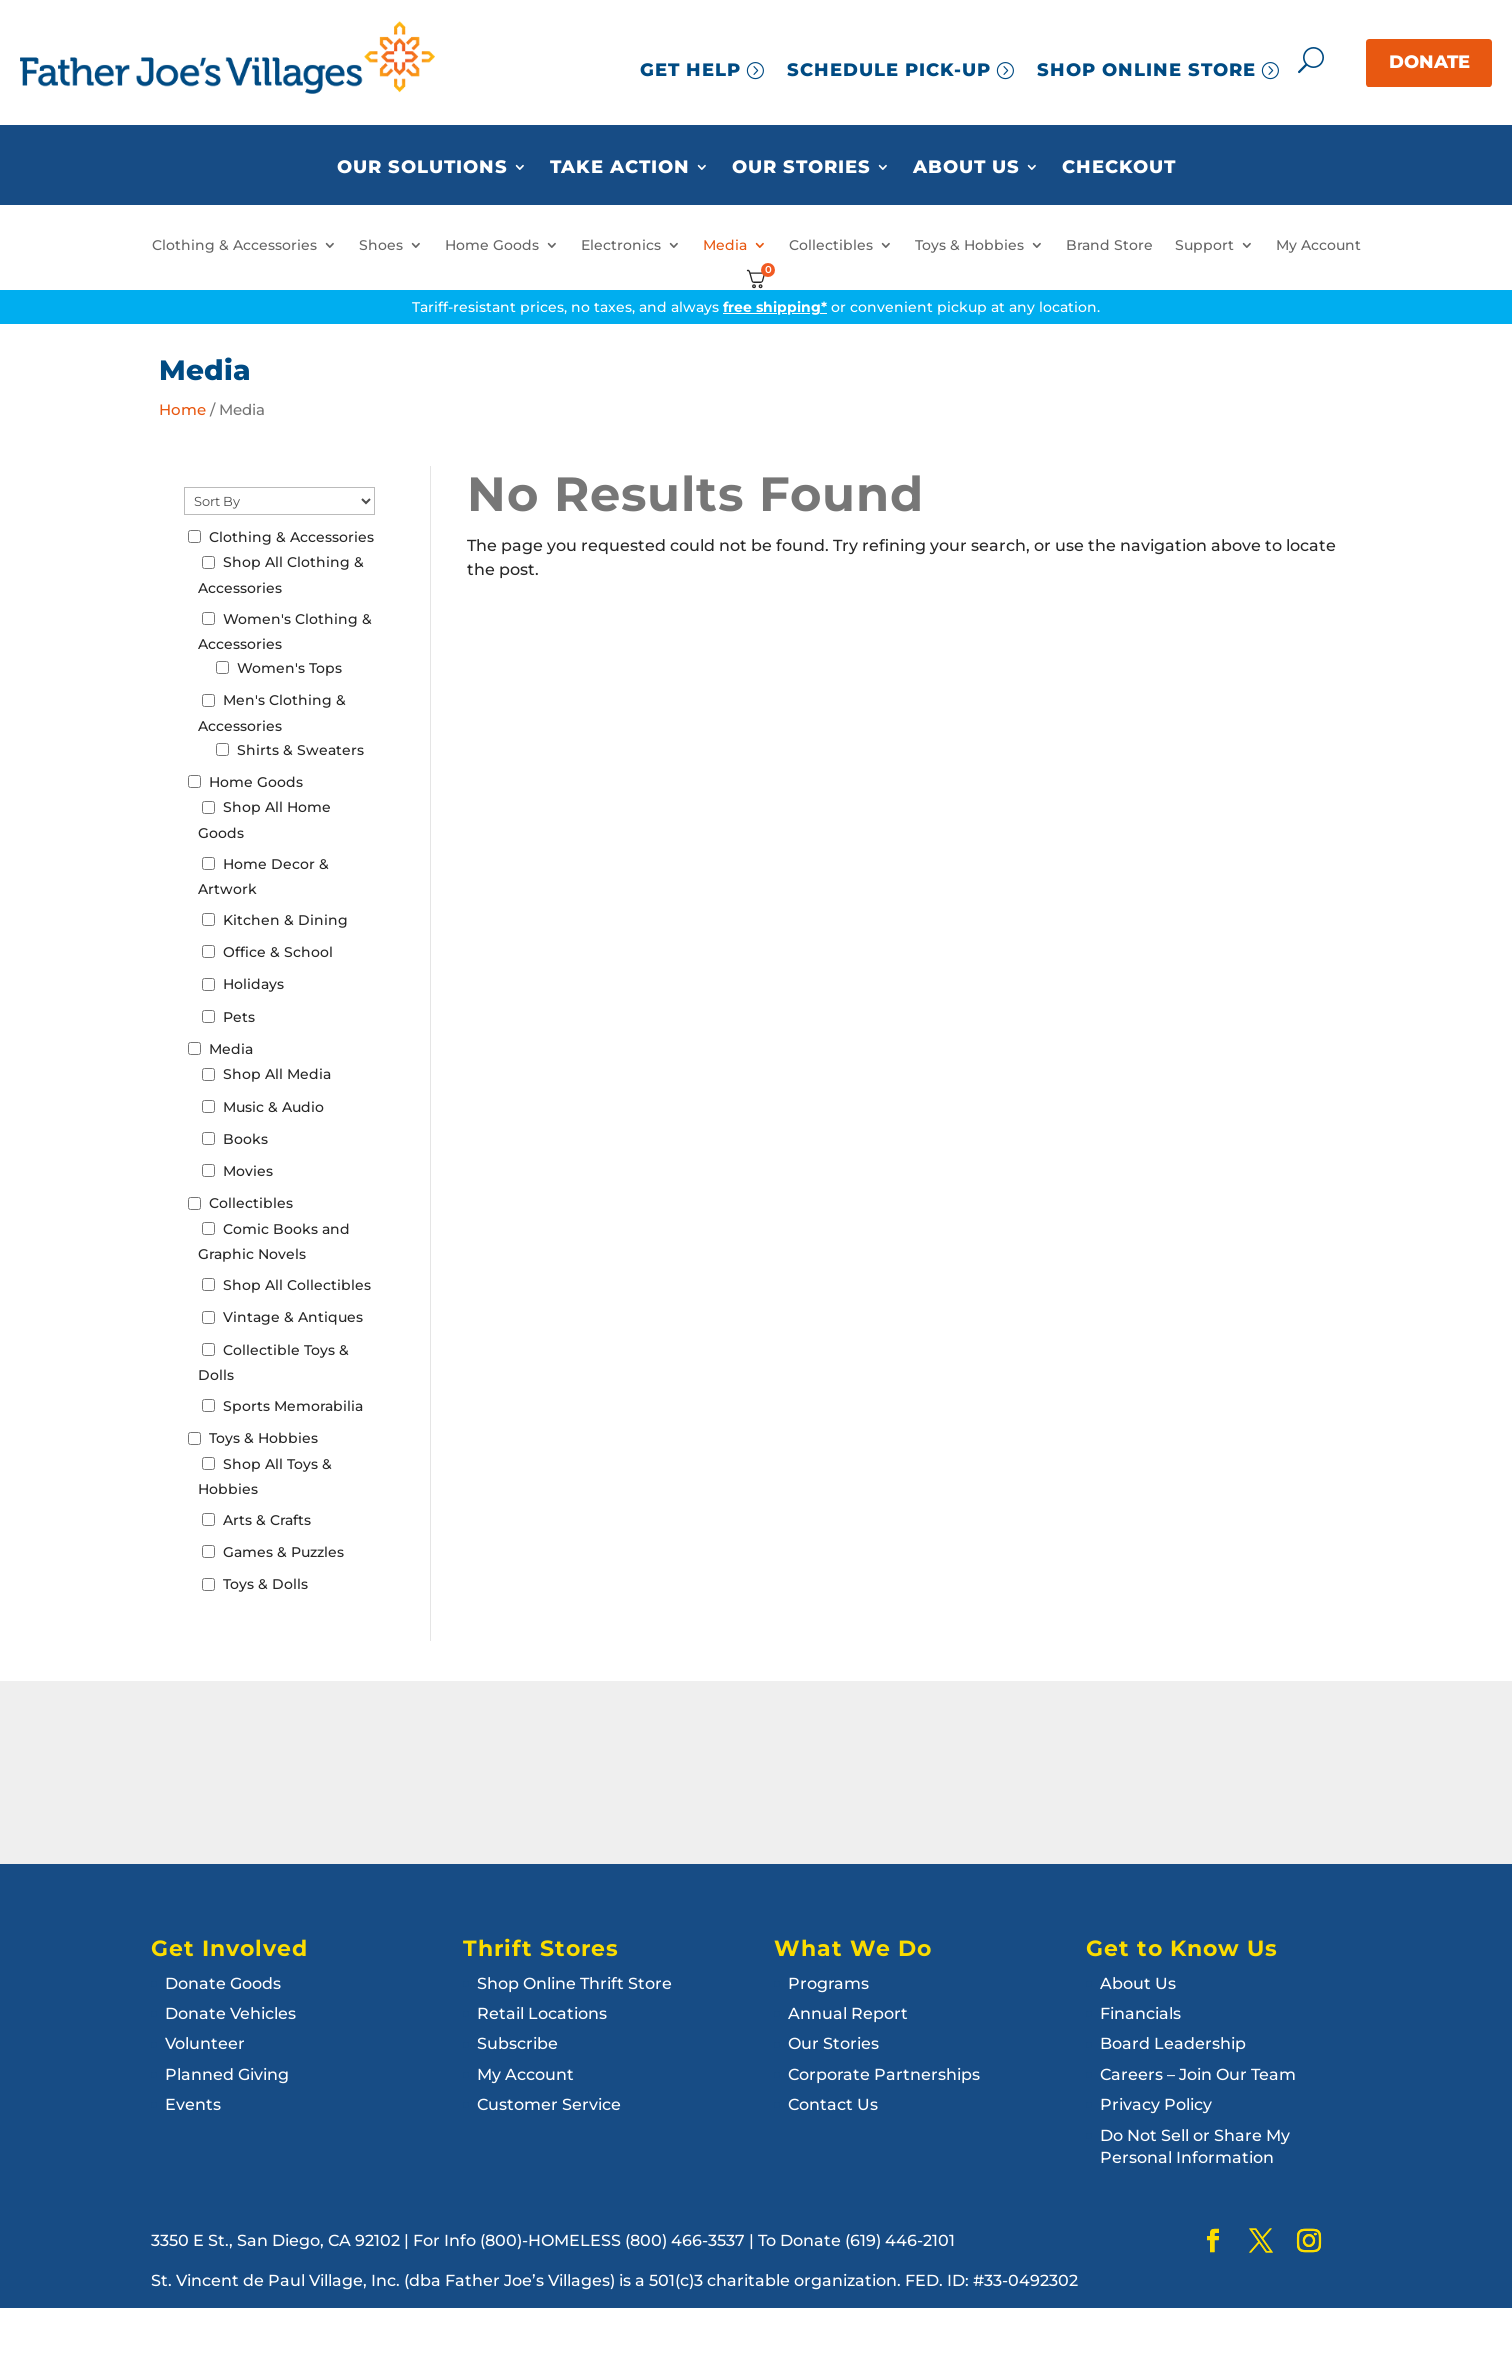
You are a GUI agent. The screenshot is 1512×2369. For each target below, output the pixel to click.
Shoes (381, 245)
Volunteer (205, 2043)
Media (725, 245)
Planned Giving (227, 2074)
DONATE (1429, 62)
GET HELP (690, 70)
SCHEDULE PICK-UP (889, 70)
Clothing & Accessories (234, 245)
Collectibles (831, 245)
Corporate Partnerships (884, 2074)
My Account (1318, 245)
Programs (828, 1983)
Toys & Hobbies (969, 245)
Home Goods (492, 245)
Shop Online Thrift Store (574, 1983)
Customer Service (549, 2104)
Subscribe (517, 2043)
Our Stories (801, 168)
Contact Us (833, 2104)
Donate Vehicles (230, 2013)
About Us (966, 168)
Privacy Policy (1156, 2104)
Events (193, 2104)
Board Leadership (1173, 2043)
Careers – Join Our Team (1198, 2074)
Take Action (620, 168)
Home (182, 410)
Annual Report (848, 2013)
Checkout (1119, 168)
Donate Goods (223, 1983)
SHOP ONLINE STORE (1146, 70)
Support (1204, 245)
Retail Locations (542, 2013)
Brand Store (1109, 245)
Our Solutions (422, 168)
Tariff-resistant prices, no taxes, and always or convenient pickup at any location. (756, 307)
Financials (1140, 2013)
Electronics (621, 245)
